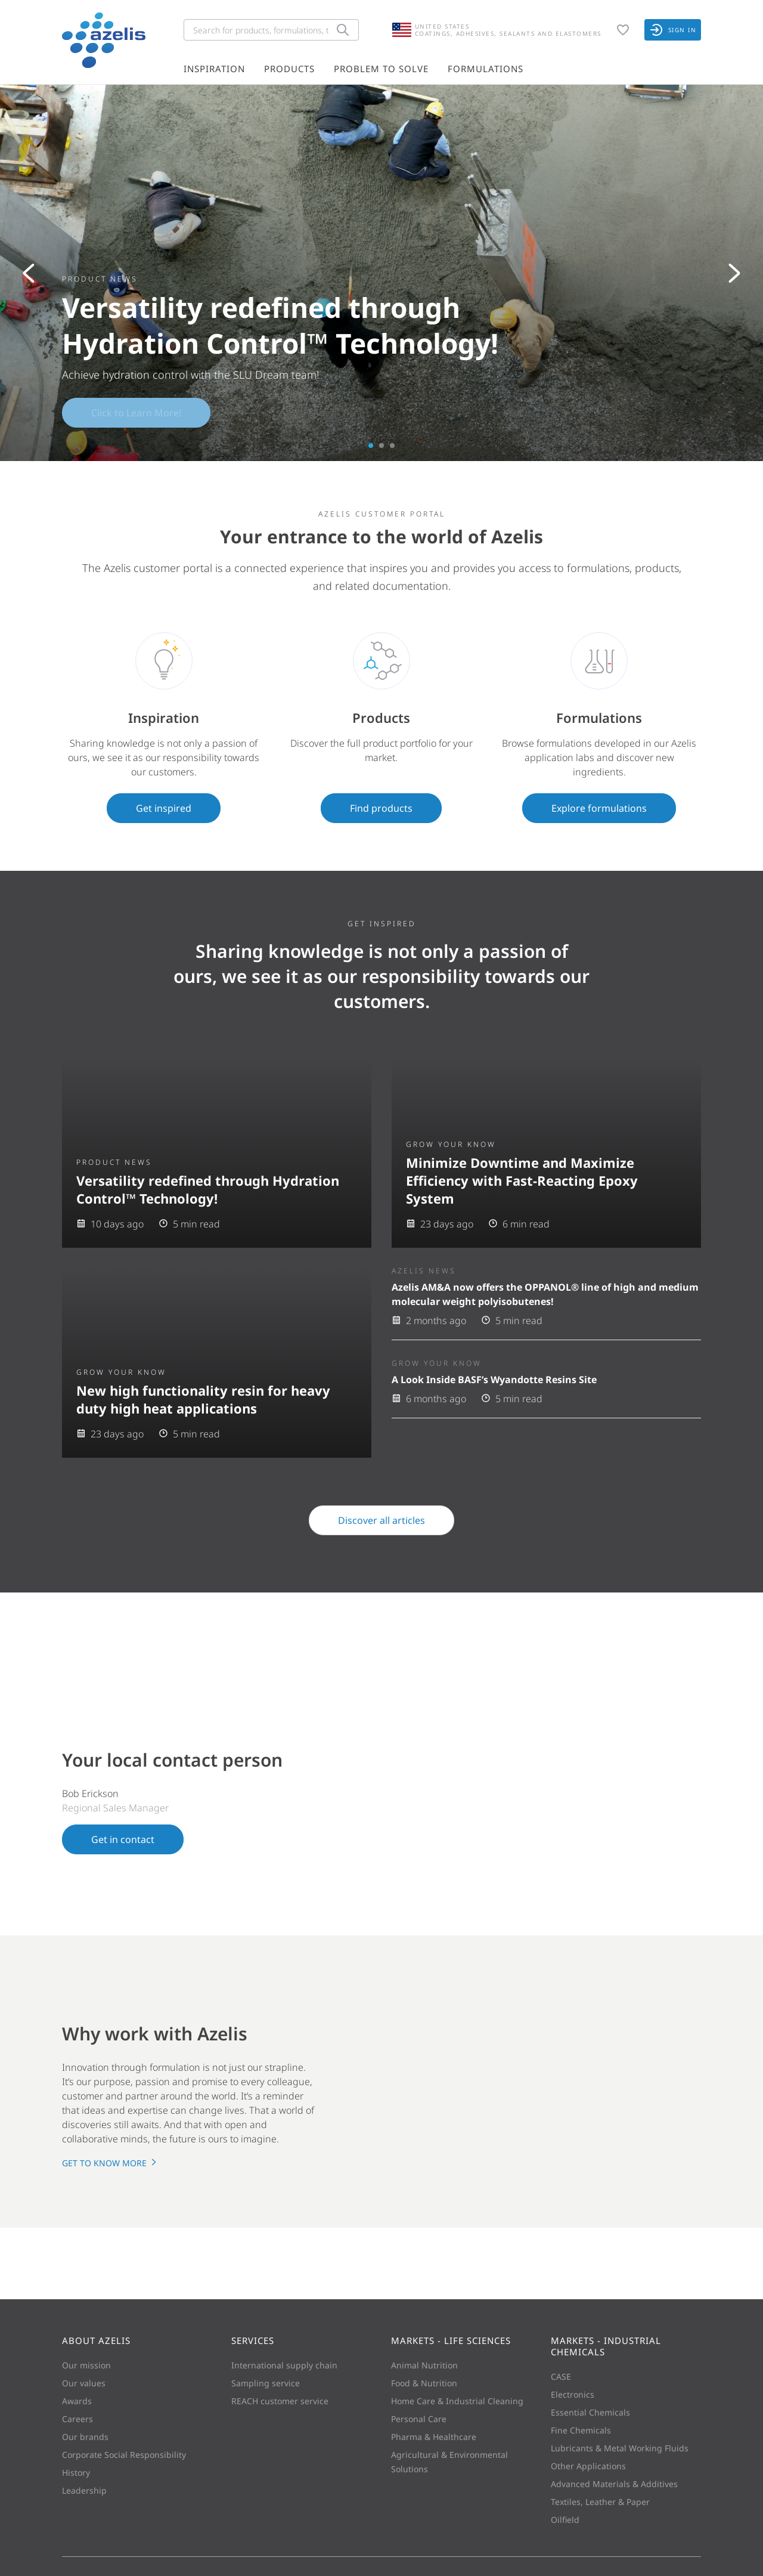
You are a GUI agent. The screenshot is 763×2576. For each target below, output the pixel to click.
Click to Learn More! (136, 412)
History (76, 2472)
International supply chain (284, 2365)
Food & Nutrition (424, 2383)
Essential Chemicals (590, 2412)
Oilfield (565, 2519)
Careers (77, 2419)
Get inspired (163, 808)
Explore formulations (599, 808)
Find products (381, 808)
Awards (77, 2401)
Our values (84, 2383)
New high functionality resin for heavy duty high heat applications (203, 1399)
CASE (561, 2376)
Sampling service (265, 2383)
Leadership (84, 2490)
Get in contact (122, 1839)
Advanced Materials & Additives (614, 2484)
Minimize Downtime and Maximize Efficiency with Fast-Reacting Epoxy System (522, 1180)
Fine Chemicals (581, 2430)
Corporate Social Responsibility (124, 2454)
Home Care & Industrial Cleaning (457, 2401)
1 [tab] (370, 445)
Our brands (85, 2436)
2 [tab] (381, 445)
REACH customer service (279, 2401)
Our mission (86, 2365)
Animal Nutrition (424, 2365)
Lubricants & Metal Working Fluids (619, 2448)
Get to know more (110, 2163)
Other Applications (588, 2466)
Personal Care (418, 2419)
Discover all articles (381, 1520)
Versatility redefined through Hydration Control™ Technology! (207, 1189)
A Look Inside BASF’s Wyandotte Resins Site (494, 1379)
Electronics (572, 2394)
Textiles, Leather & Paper (600, 2501)
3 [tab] (392, 445)
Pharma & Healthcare (433, 2436)
